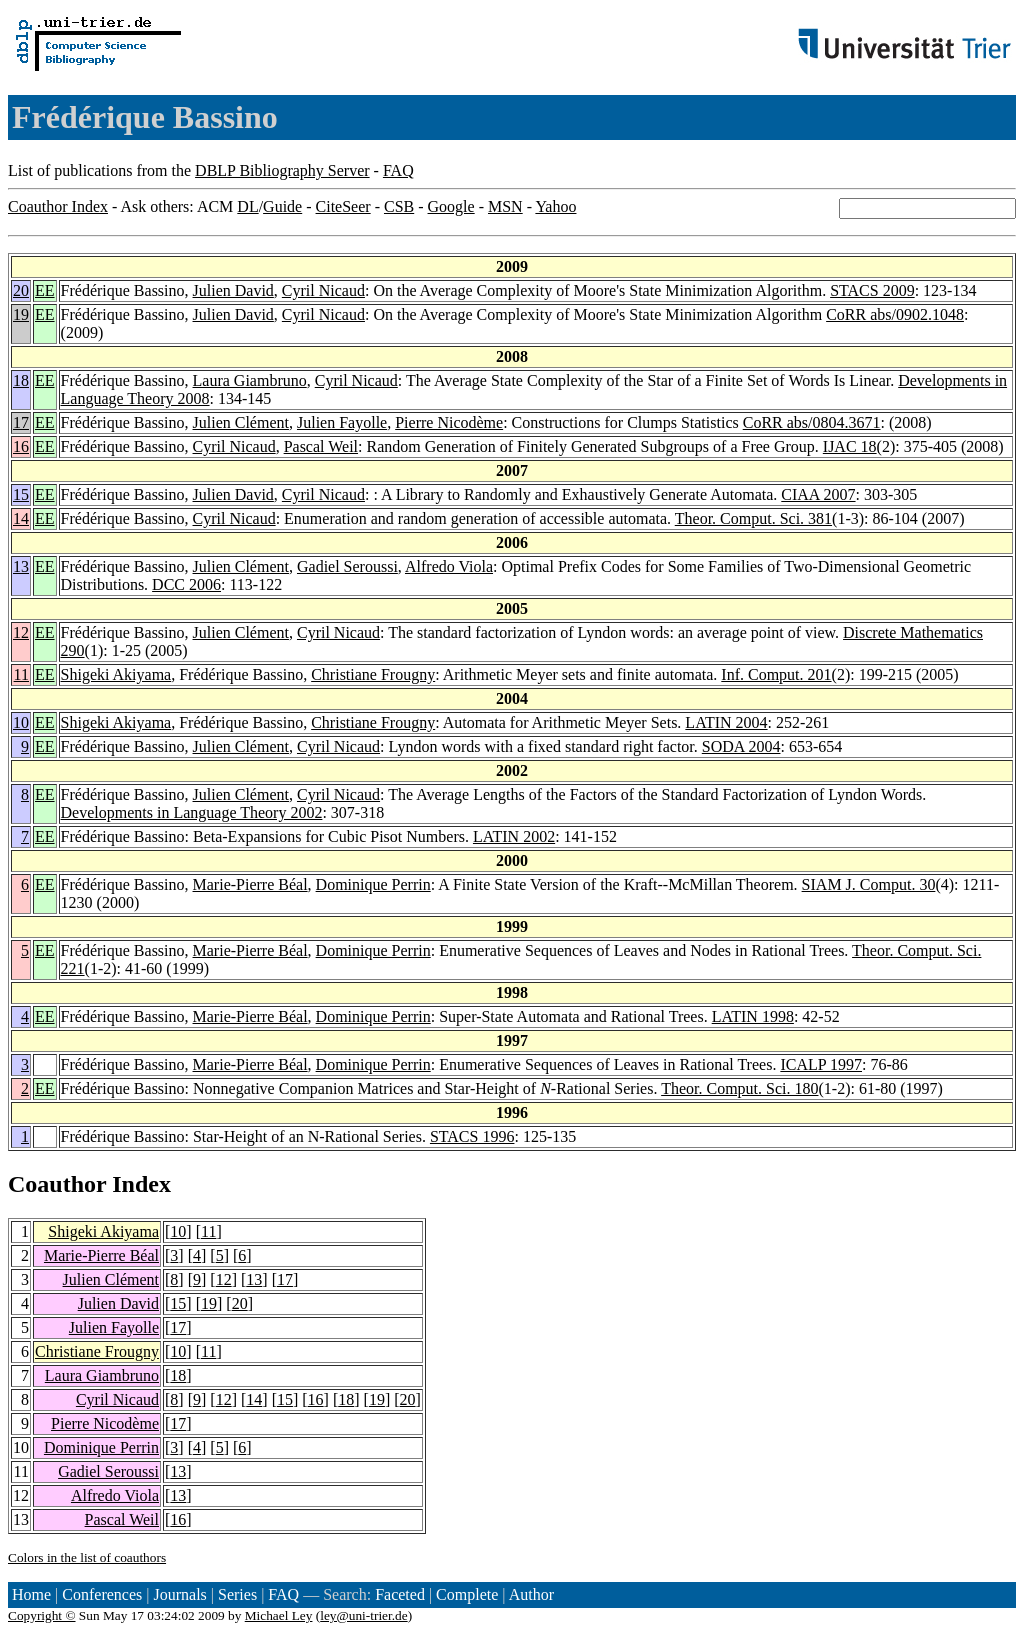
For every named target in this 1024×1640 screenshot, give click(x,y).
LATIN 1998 (753, 1016)
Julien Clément (241, 422)
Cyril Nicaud (323, 290)
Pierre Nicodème (449, 422)
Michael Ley (279, 1615)
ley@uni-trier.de (363, 1615)
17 (21, 422)
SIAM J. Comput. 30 (869, 884)
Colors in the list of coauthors (87, 1557)
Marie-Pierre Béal (250, 884)
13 (21, 566)
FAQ (398, 170)
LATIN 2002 (514, 836)
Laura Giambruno (250, 380)
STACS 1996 (472, 1136)
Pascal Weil (321, 446)
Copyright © (42, 1615)
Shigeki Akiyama (116, 674)
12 (21, 632)
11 (21, 674)
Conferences (102, 1594)
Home (31, 1594)
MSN (505, 206)
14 (21, 518)
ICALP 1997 (821, 1064)
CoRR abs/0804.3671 (812, 422)
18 (21, 380)
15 (21, 494)
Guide (282, 206)
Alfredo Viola (449, 566)
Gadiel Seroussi (347, 566)
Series (237, 1594)
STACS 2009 (872, 290)
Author (531, 1594)
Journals (179, 1594)
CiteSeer (343, 206)
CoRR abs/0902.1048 (895, 314)
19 (21, 314)
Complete (467, 1594)
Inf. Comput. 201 (776, 674)
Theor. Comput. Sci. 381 (753, 518)
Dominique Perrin (373, 884)
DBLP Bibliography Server (282, 170)
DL (247, 206)
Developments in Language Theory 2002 (192, 812)
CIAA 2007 (818, 494)
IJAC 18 (850, 446)
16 (21, 446)
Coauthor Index (58, 206)
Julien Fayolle (342, 422)
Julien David (233, 290)
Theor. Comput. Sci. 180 (739, 1088)
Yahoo (555, 206)
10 (21, 722)
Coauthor (57, 1184)
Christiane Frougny (373, 674)
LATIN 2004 (726, 722)
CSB (399, 206)
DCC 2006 (186, 584)
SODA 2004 (741, 746)
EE (45, 290)
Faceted (400, 1594)
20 (21, 290)
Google (451, 206)
